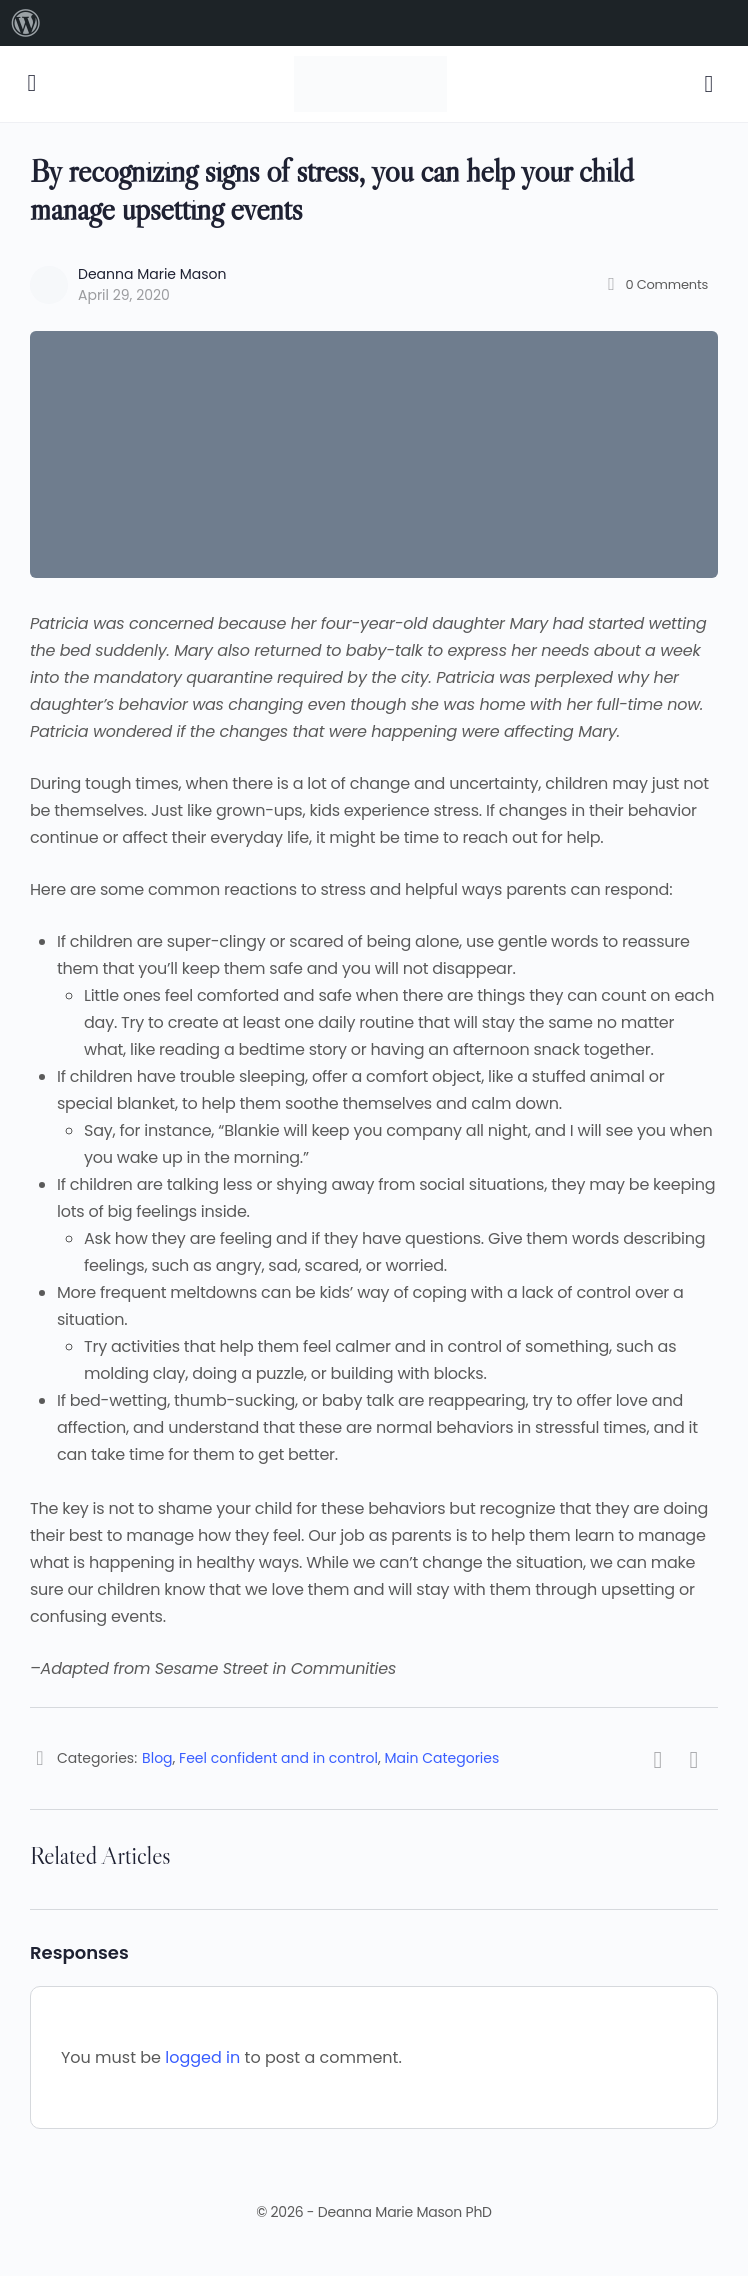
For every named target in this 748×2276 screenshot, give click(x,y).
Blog (157, 1758)
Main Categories (442, 1758)
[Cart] (710, 84)
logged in (202, 2057)
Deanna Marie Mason (152, 274)
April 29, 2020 (124, 295)
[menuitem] (26, 23)
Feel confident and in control (278, 1758)
